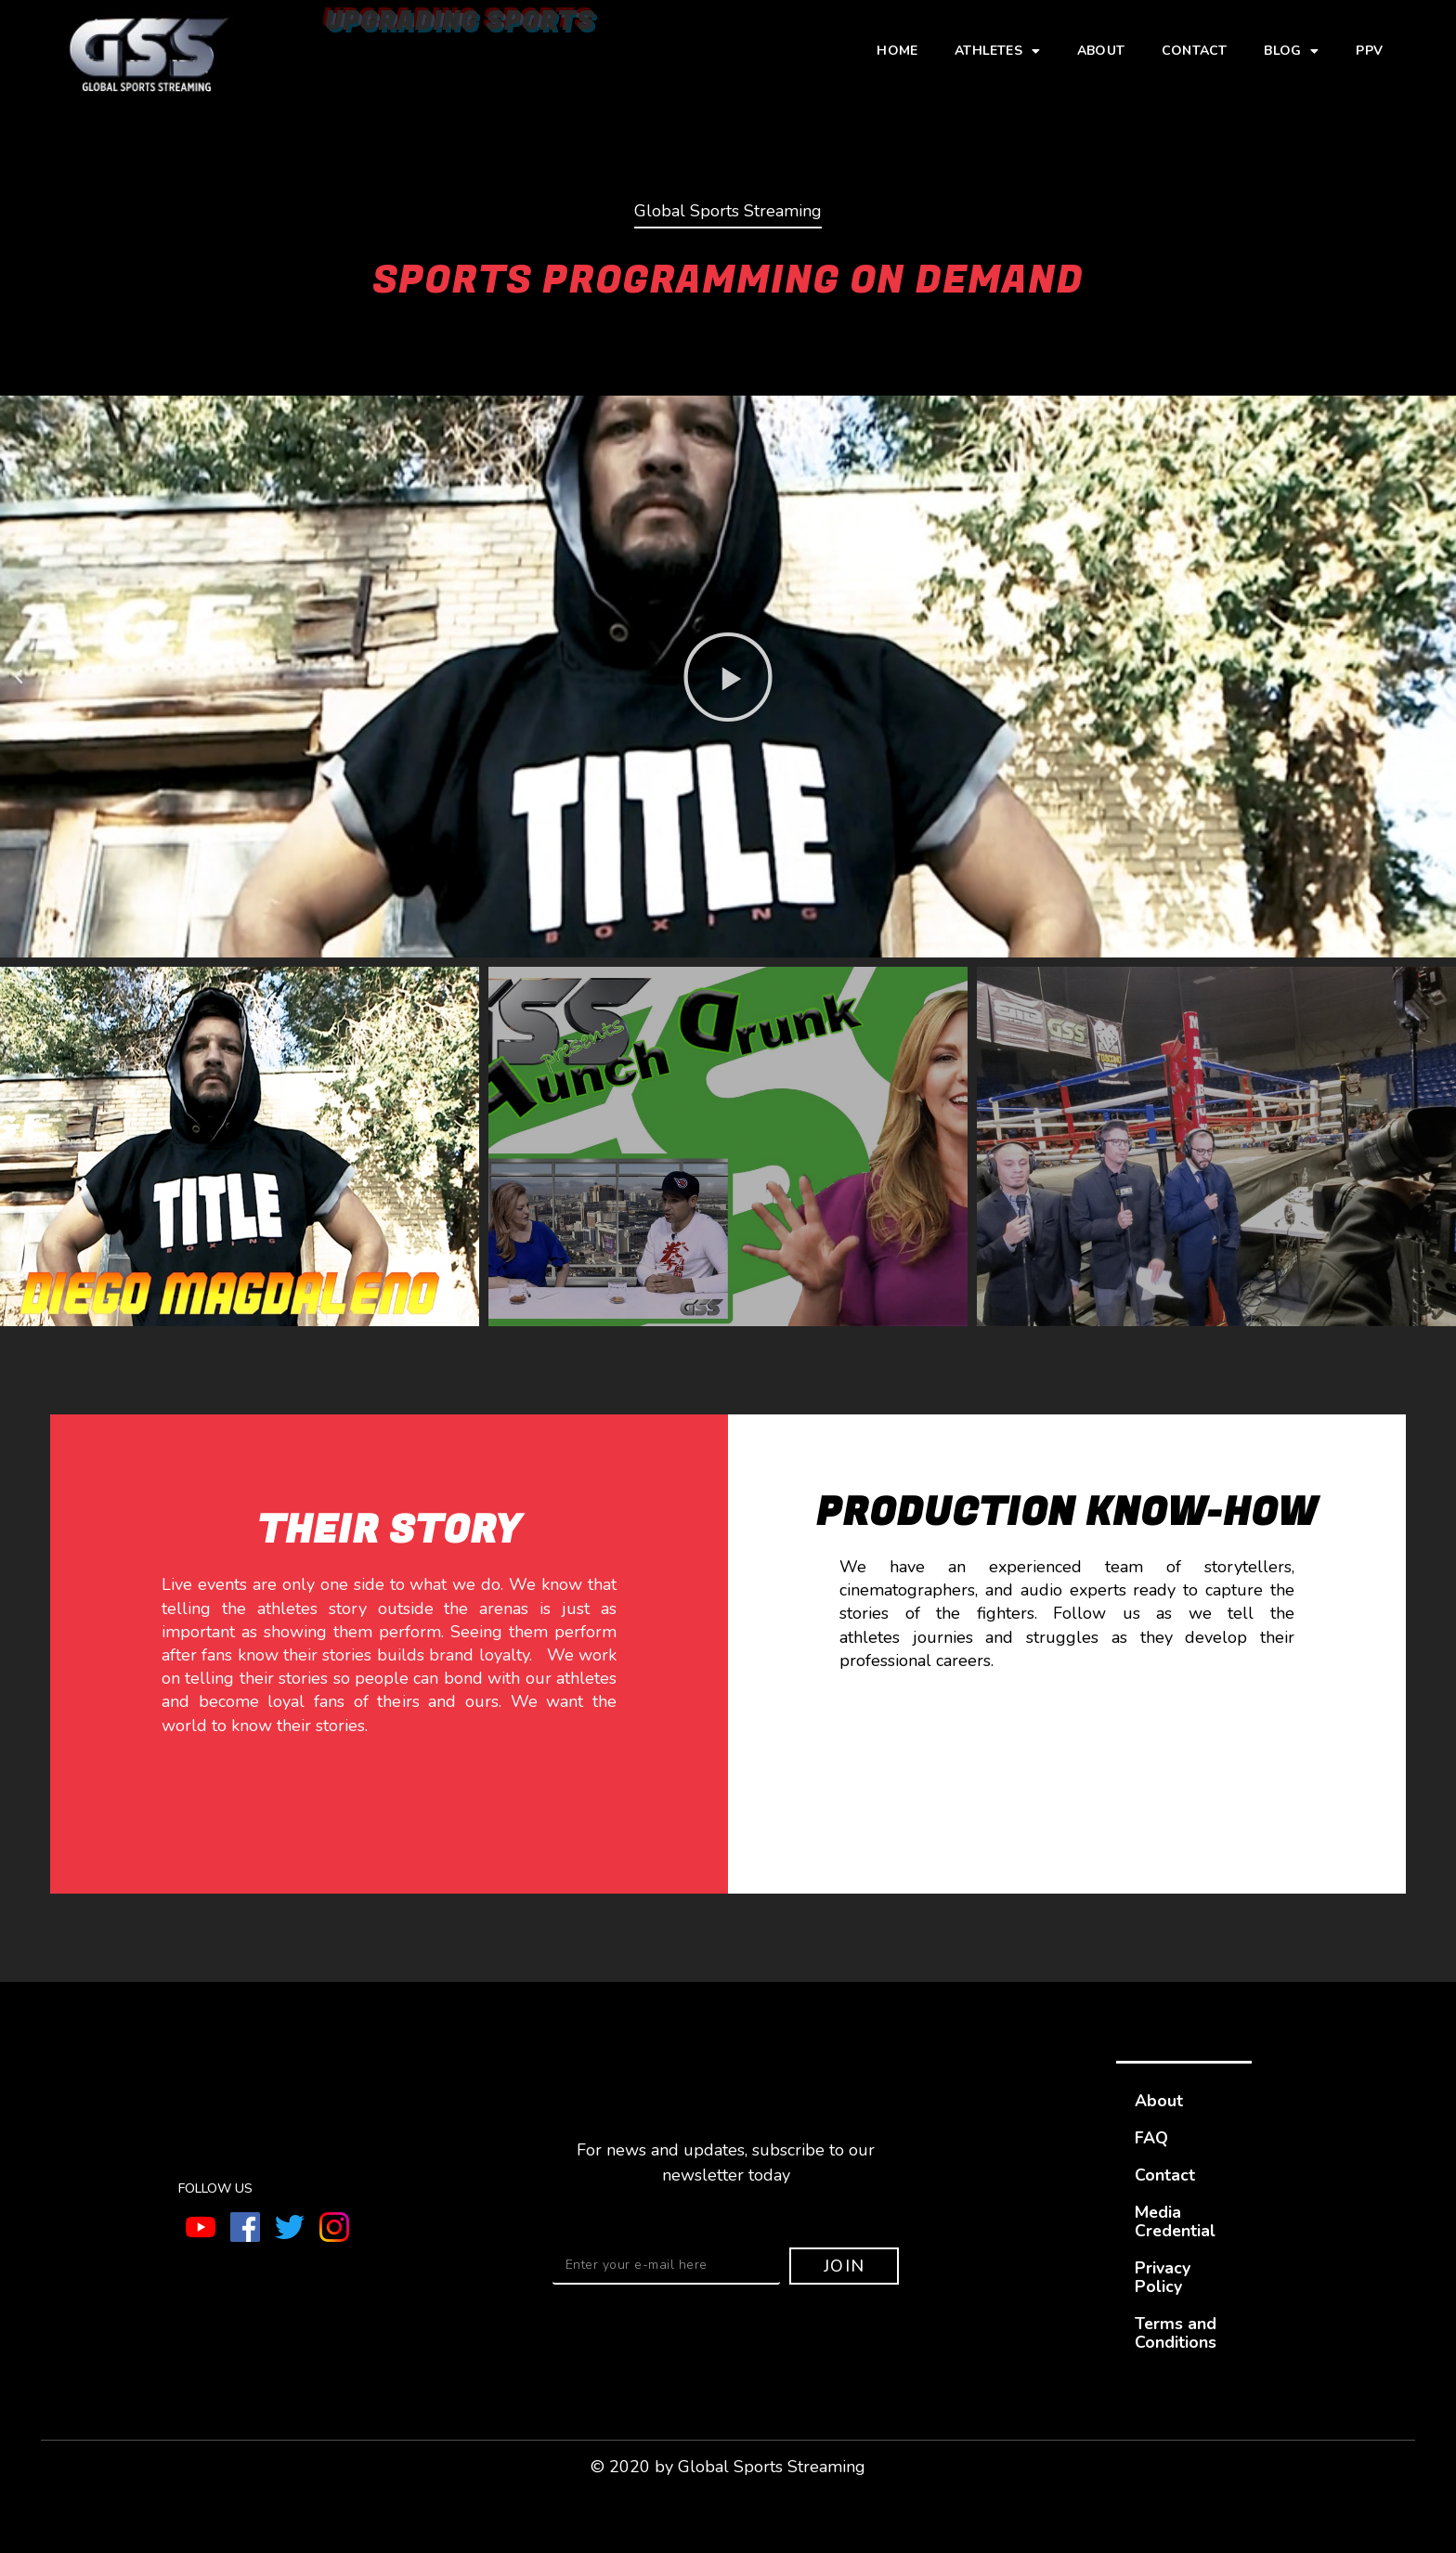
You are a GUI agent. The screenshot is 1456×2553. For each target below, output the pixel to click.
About (1100, 50)
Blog (1291, 51)
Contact (1194, 50)
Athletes (997, 51)
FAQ (1151, 2138)
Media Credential (1176, 2221)
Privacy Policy (1162, 2277)
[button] (18, 677)
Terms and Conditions (1176, 2332)
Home (897, 50)
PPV (1369, 50)
